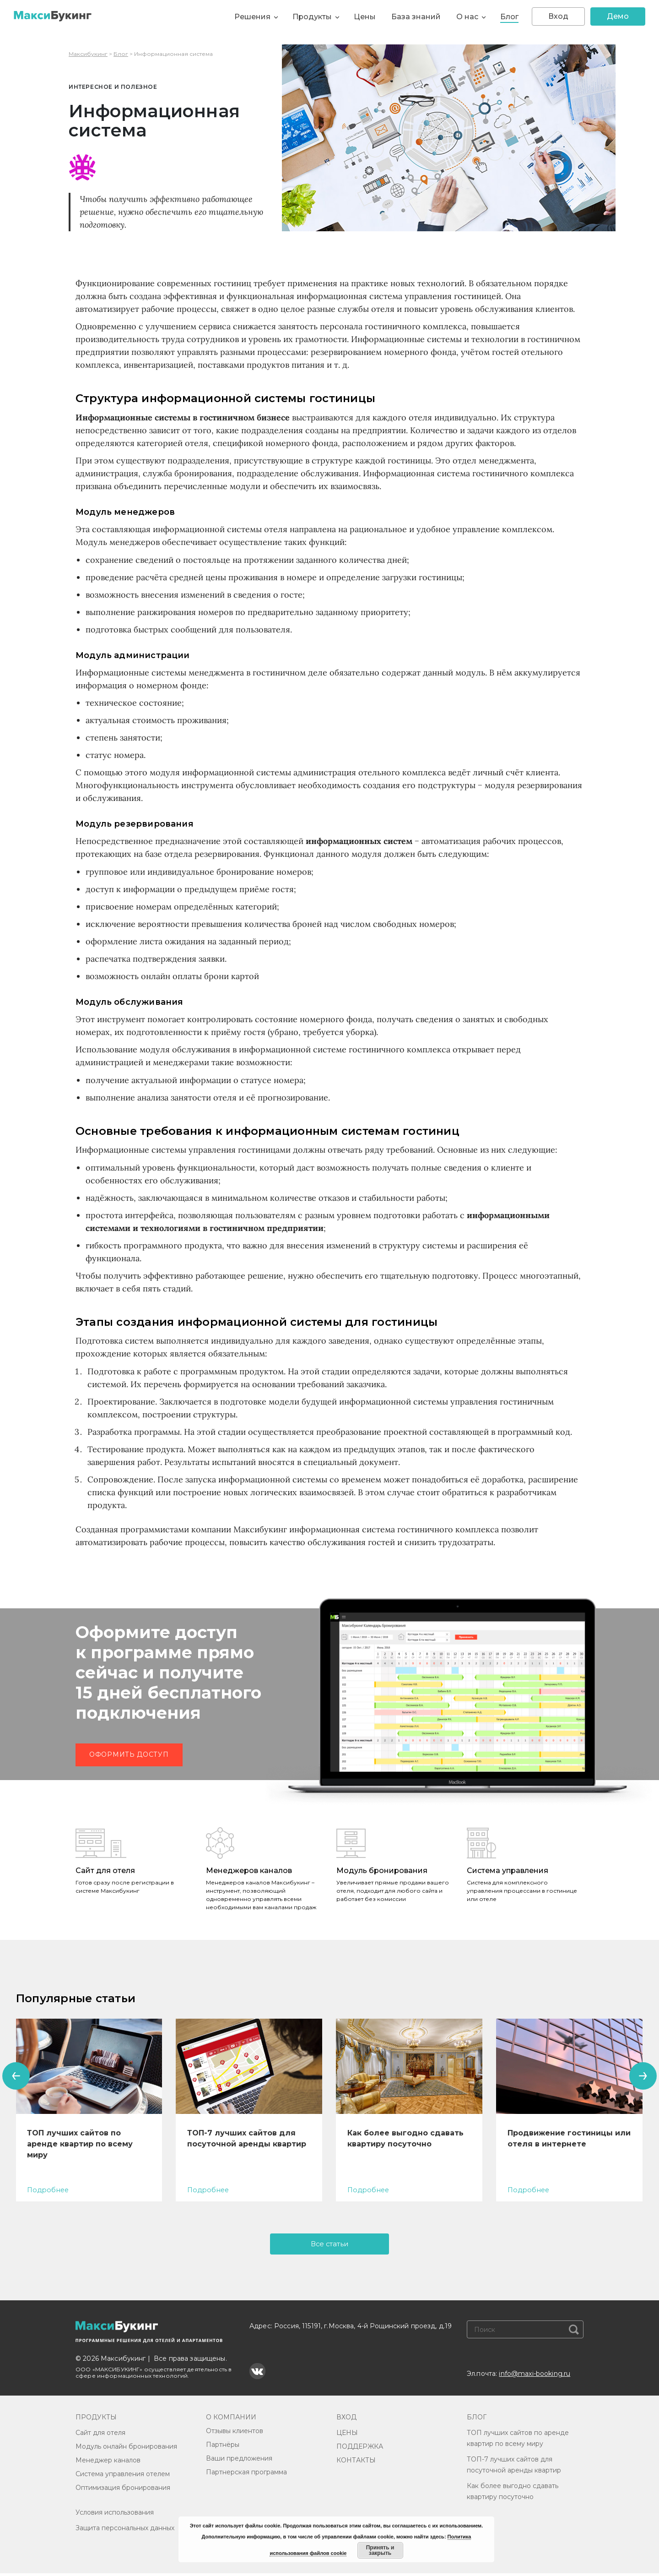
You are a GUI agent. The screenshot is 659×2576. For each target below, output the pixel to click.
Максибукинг (88, 53)
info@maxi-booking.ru (534, 2376)
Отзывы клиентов (234, 2433)
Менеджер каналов (108, 2463)
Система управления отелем (123, 2477)
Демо (618, 16)
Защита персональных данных (125, 2531)
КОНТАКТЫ (356, 2463)
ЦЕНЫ (347, 2435)
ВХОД (346, 2420)
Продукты (312, 16)
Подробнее (48, 2190)
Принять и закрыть (380, 2550)
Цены (365, 16)
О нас (467, 16)
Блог (509, 16)
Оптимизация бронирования (123, 2490)
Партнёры (222, 2447)
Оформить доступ (129, 1754)
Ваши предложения (239, 2461)
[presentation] (16, 2076)
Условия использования (115, 2515)
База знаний (416, 16)
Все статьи (329, 2245)
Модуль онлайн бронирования (126, 2449)
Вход (558, 16)
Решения (252, 16)
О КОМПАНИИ (231, 2420)
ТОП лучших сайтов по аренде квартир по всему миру (80, 2144)
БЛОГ (476, 2420)
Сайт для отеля (100, 2435)
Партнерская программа (246, 2475)
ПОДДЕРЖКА (359, 2449)
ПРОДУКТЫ (96, 2420)
